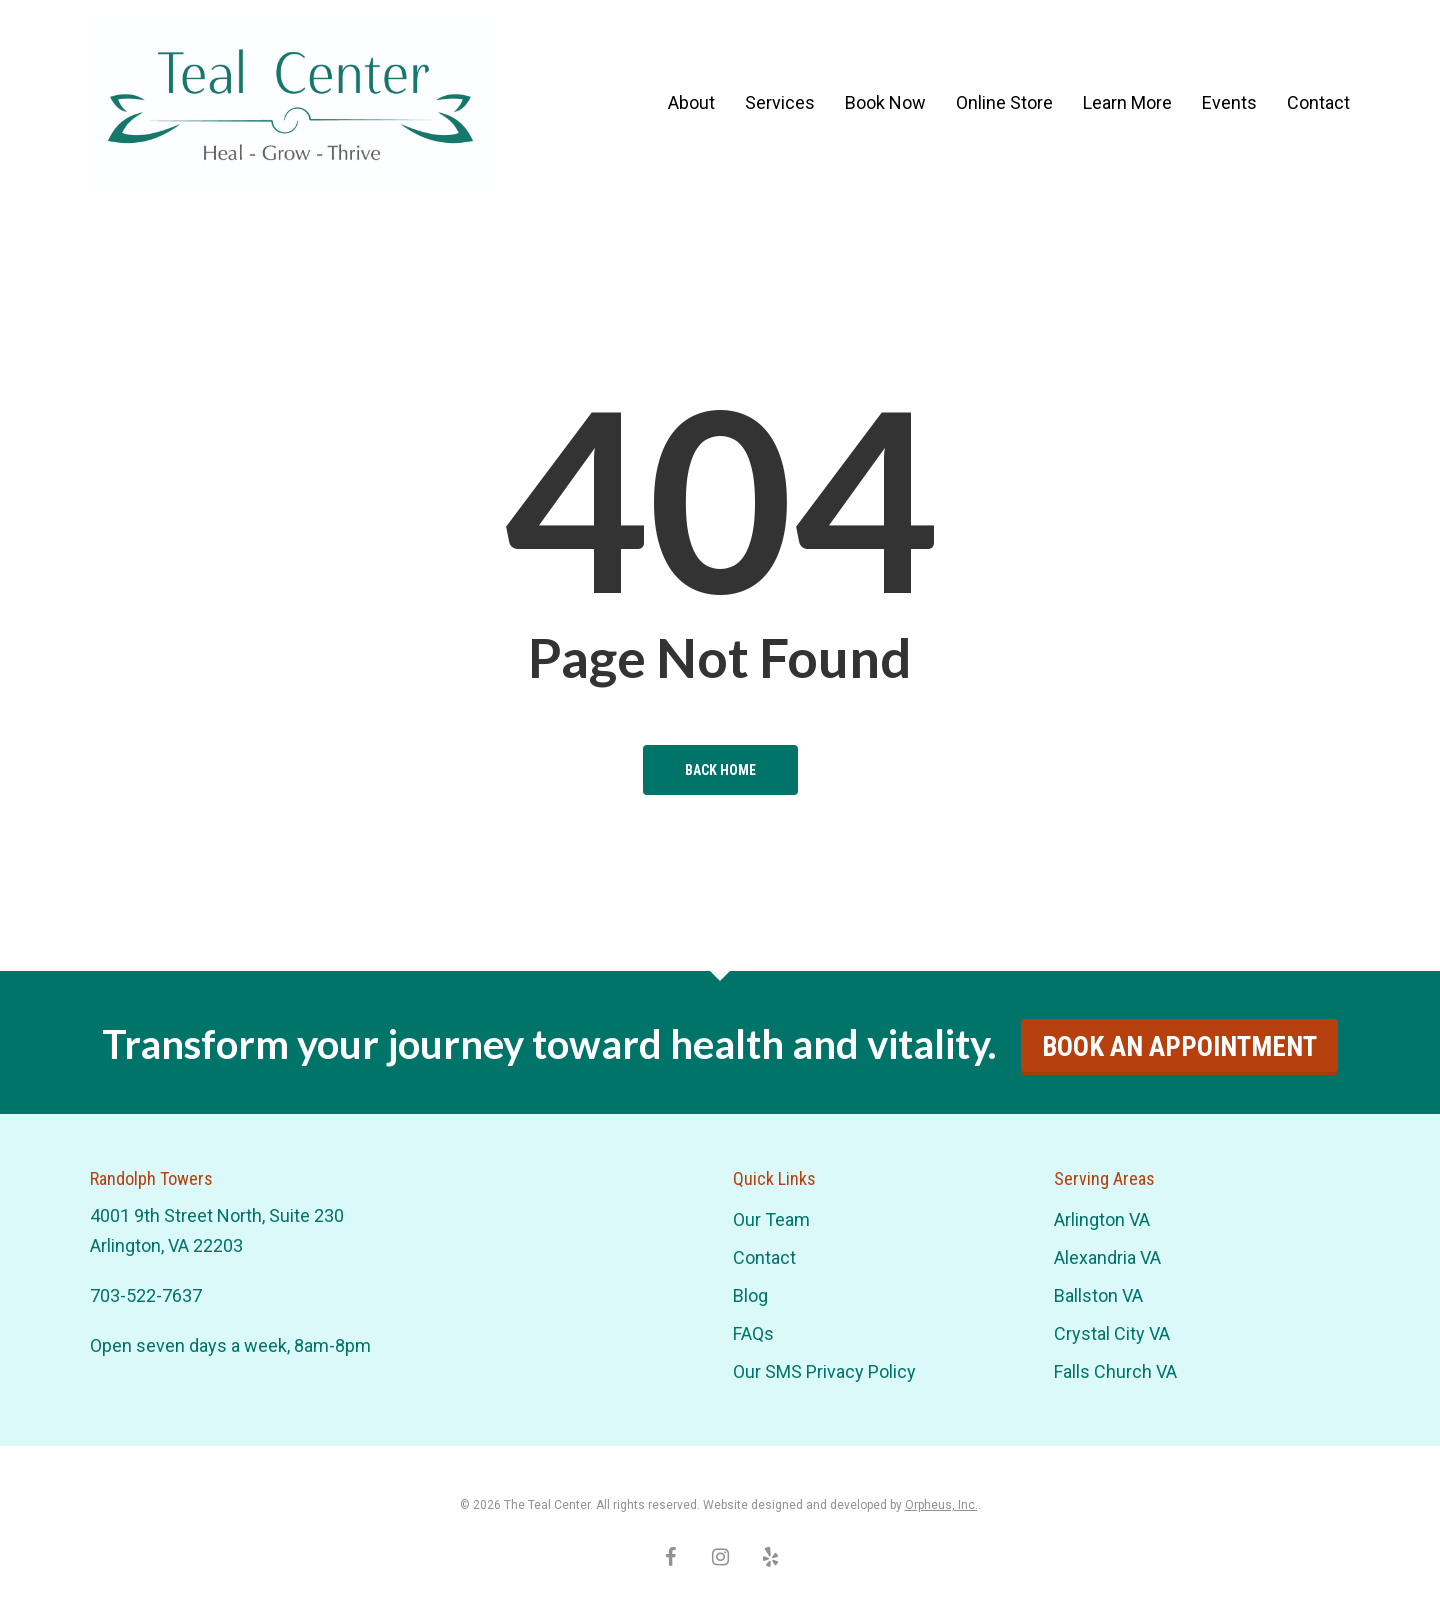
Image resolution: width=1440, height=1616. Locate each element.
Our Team (771, 1219)
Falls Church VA (1115, 1371)
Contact (764, 1257)
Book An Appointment (1179, 1047)
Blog (750, 1295)
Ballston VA (1098, 1295)
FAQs (753, 1333)
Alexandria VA (1107, 1257)
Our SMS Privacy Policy (824, 1371)
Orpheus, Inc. (941, 1505)
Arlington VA (1102, 1219)
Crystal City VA (1112, 1333)
